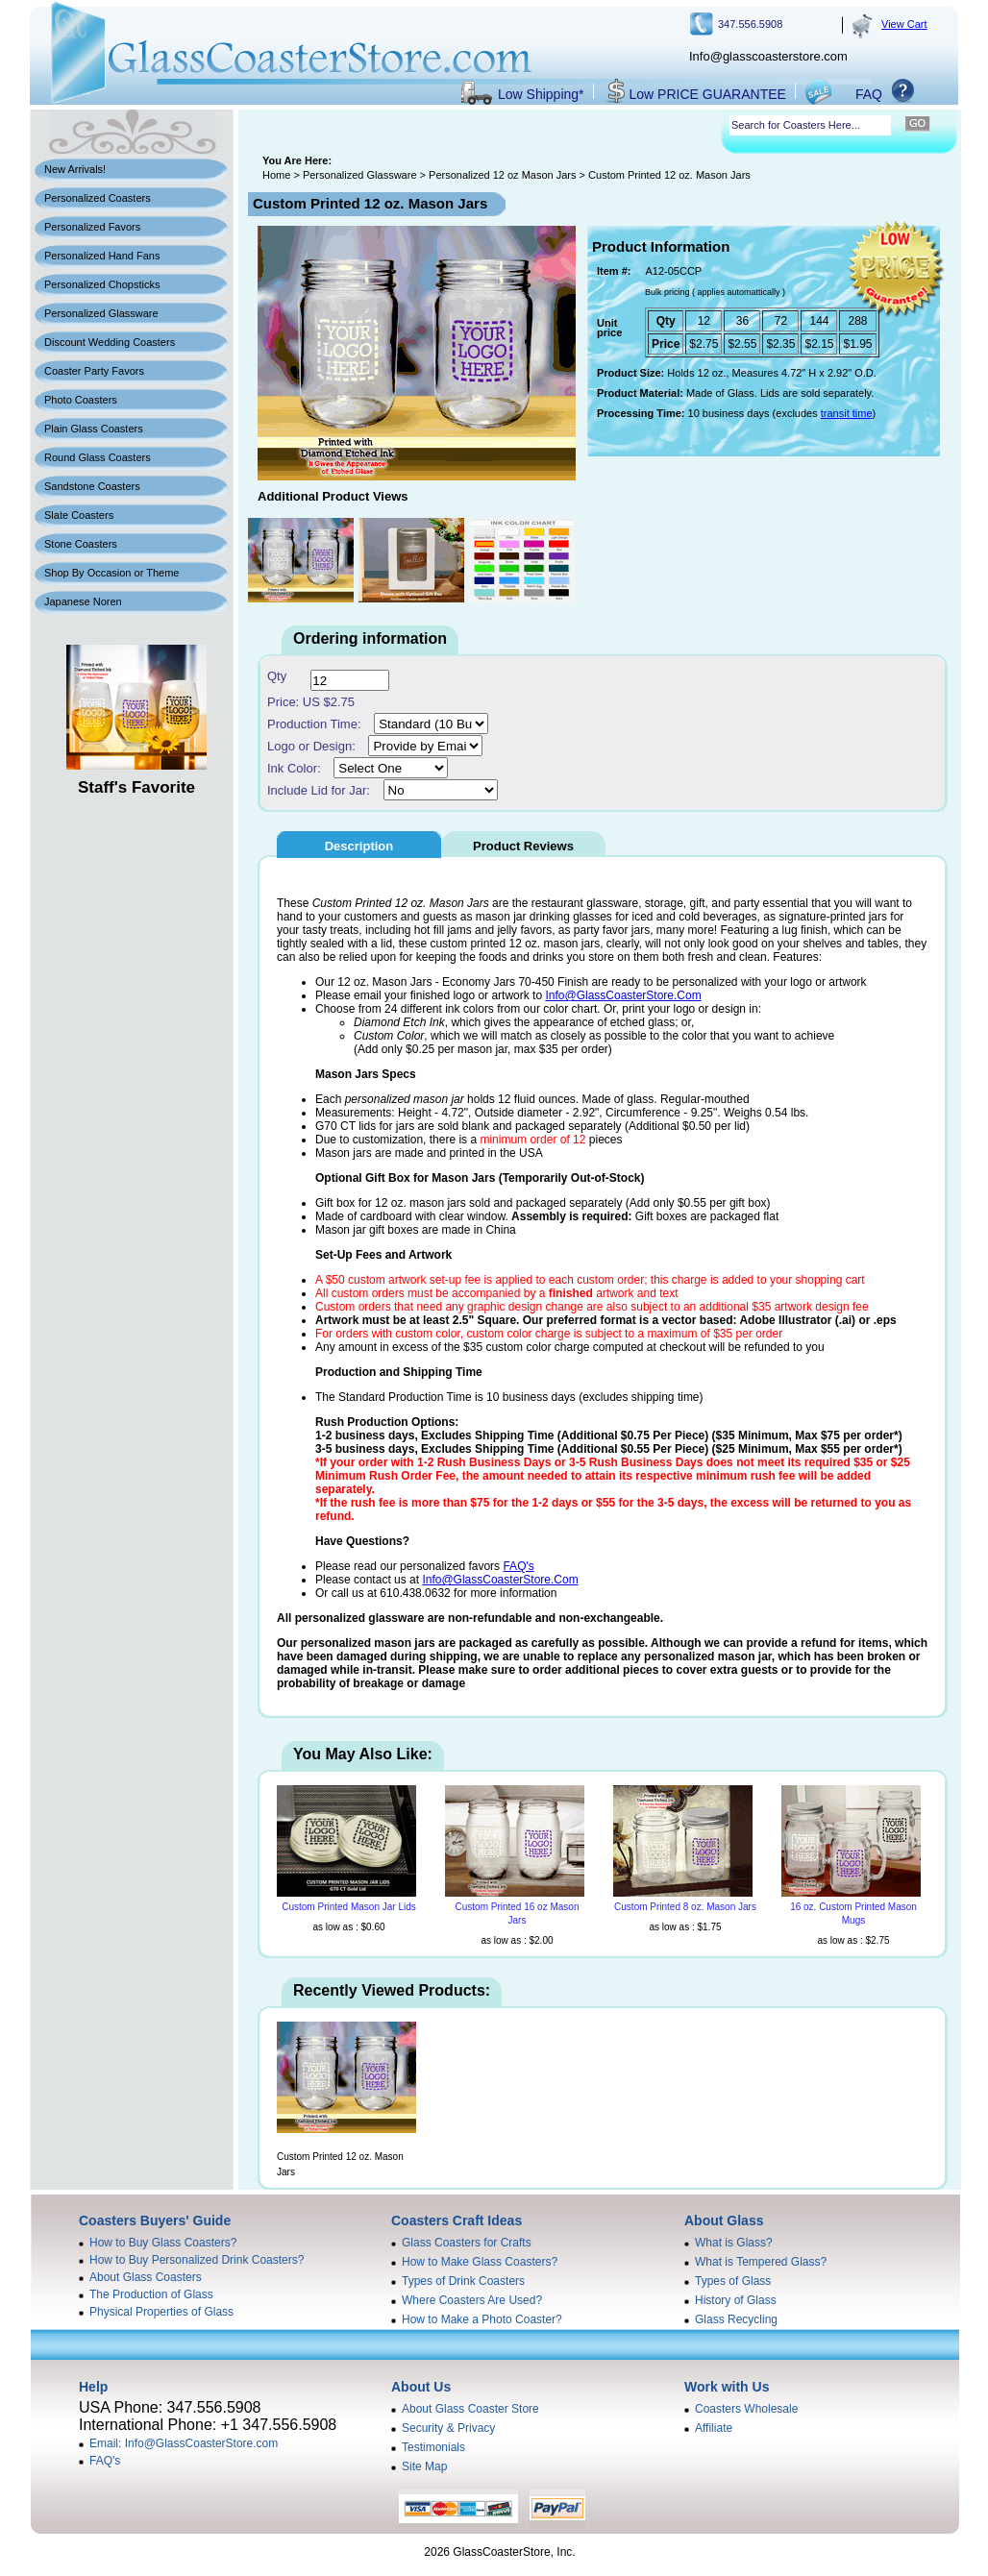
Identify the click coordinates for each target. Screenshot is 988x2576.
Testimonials (433, 2447)
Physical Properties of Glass (161, 2311)
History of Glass (736, 2300)
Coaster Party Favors (94, 371)
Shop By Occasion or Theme (111, 572)
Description (359, 846)
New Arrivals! (75, 169)
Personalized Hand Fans (102, 255)
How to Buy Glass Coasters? (162, 2242)
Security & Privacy (448, 2428)
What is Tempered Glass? (761, 2262)
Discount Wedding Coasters (109, 342)
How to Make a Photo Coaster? (482, 2319)
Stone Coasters (80, 544)
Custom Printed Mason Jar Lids (349, 1906)
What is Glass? (734, 2242)
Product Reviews (523, 846)
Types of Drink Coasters (463, 2281)
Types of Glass (733, 2281)
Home (276, 175)
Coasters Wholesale (746, 2409)
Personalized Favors (92, 227)
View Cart (903, 24)
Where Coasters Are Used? (472, 2300)
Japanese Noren (83, 601)
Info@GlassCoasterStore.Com (623, 995)
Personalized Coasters (97, 198)
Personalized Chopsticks (102, 284)
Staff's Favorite (136, 787)
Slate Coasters (78, 515)
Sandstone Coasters (92, 486)
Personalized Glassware (101, 313)
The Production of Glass (151, 2294)
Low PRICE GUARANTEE (708, 94)
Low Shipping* (541, 94)
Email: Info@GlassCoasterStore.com (183, 2443)
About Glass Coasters (145, 2277)
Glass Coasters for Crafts (466, 2242)
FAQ (868, 94)
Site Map (424, 2466)
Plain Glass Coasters (93, 428)
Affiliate (713, 2428)
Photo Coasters (80, 399)
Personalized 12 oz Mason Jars (502, 175)
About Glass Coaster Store (470, 2409)
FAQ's (518, 1566)
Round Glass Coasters (97, 457)
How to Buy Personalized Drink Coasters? (196, 2260)
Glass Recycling (736, 2319)
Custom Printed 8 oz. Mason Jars (685, 1906)
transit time (847, 413)
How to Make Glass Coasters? (479, 2262)
